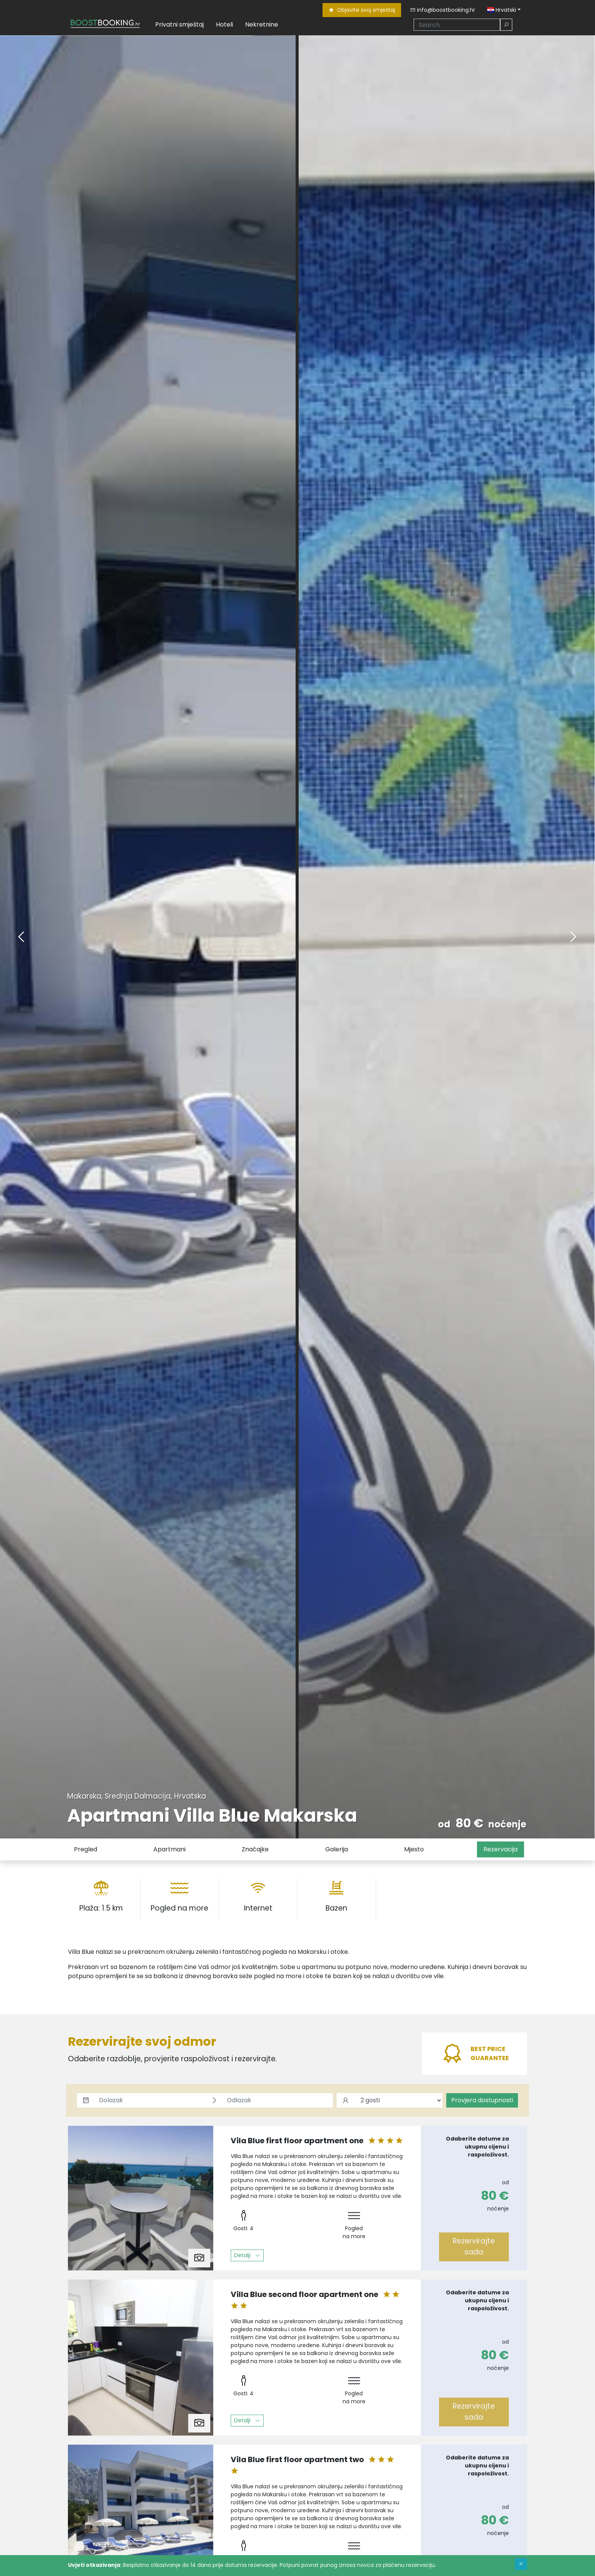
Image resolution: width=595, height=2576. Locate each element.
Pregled (85, 1849)
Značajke (255, 1849)
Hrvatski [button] (501, 10)
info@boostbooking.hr (442, 10)
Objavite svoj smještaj (362, 10)
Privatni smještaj (179, 24)
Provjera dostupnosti (482, 2100)
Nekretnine (261, 24)
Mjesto (414, 1849)
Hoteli (224, 24)
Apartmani (169, 1849)
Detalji (247, 2255)
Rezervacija (500, 1849)
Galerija (336, 1849)
